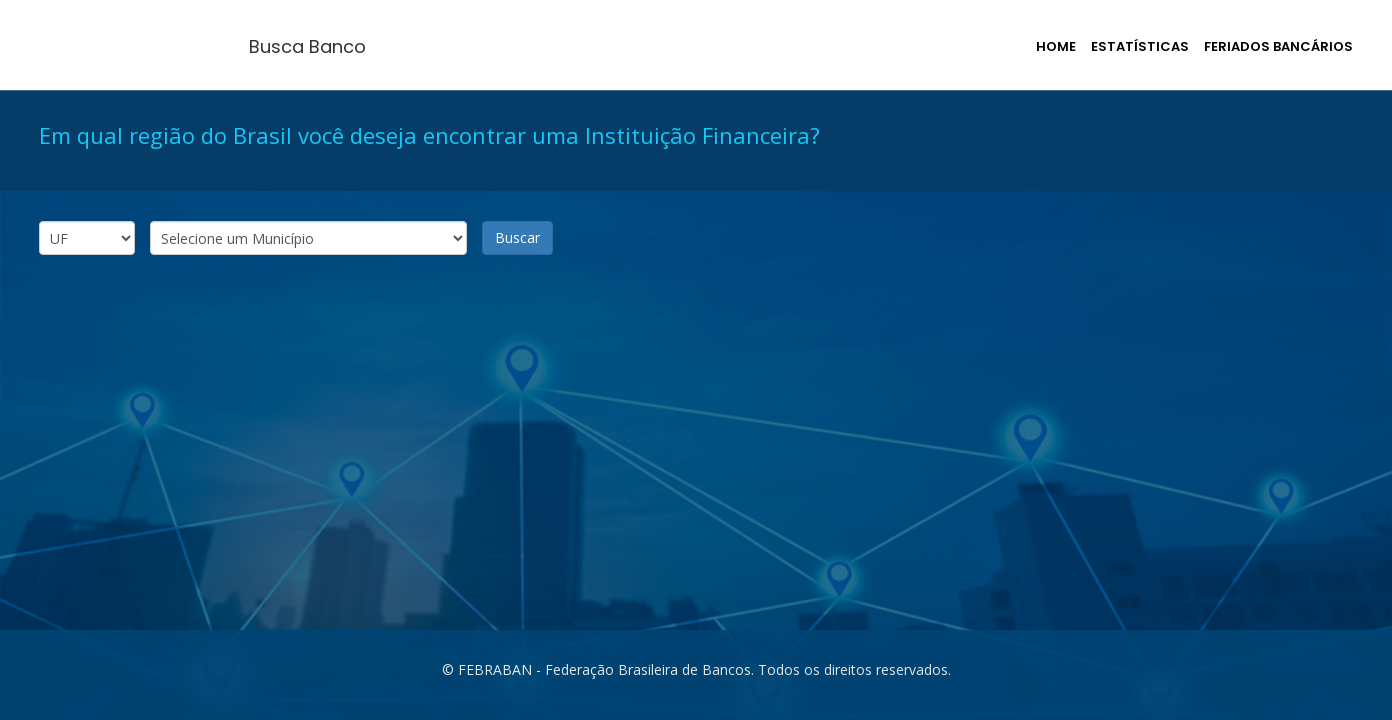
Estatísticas (1140, 46)
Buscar (517, 237)
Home (1056, 46)
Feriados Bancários (1278, 46)
